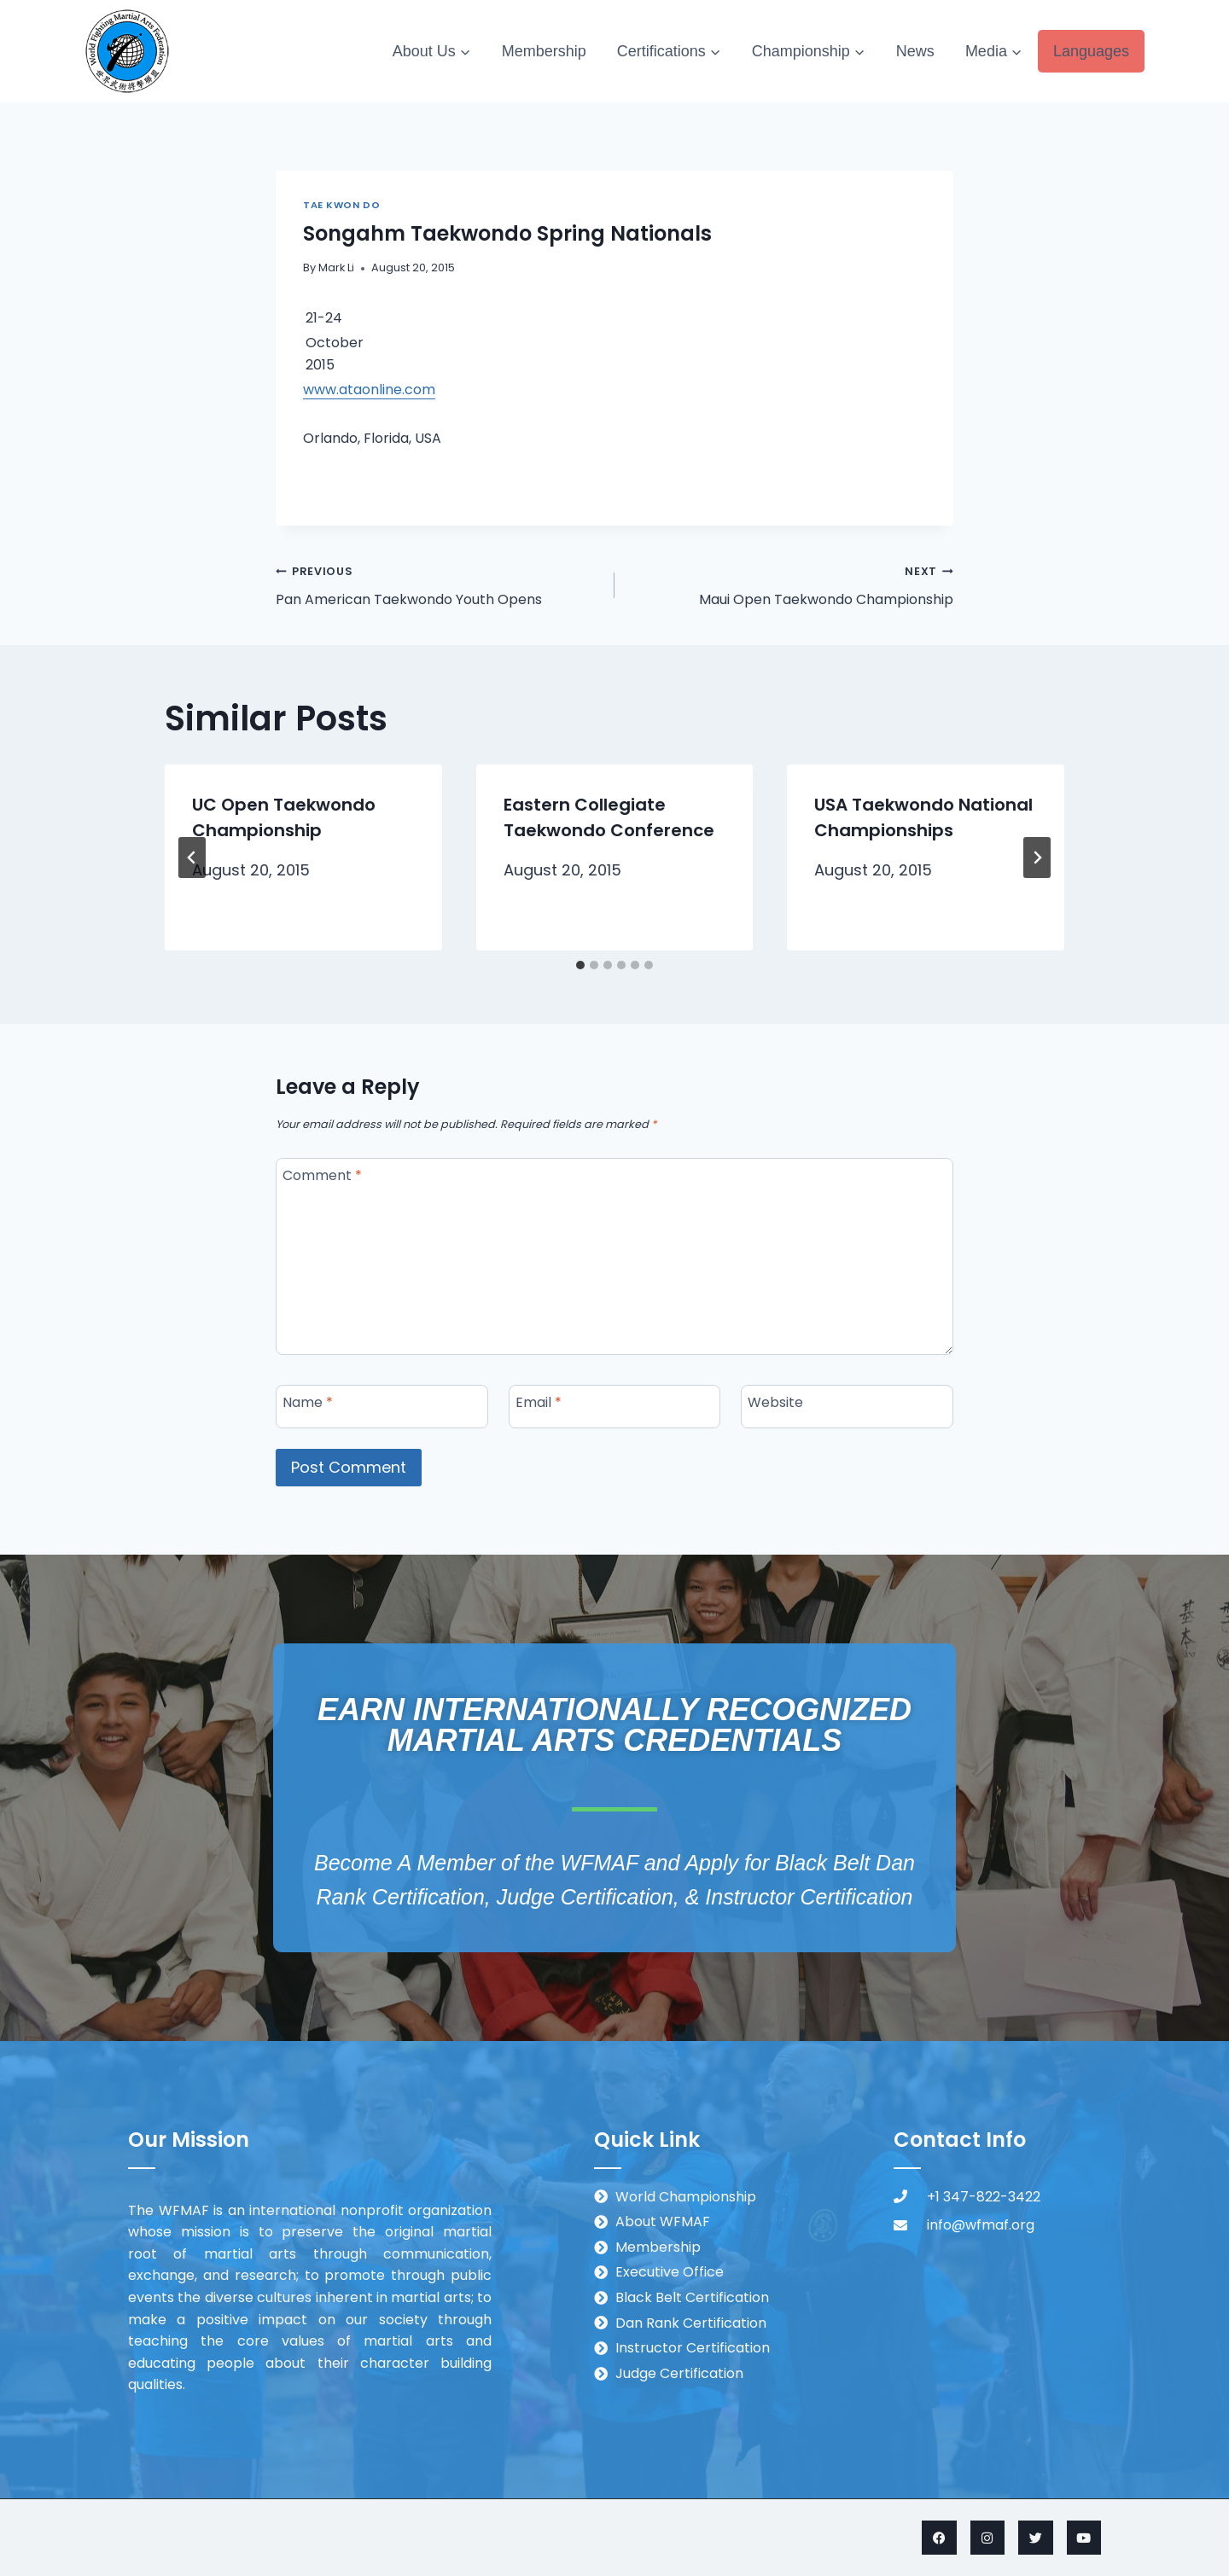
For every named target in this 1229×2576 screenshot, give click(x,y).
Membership (544, 51)
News (915, 51)
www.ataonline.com (369, 389)
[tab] (580, 965)
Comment (322, 1175)
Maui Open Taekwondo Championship (790, 584)
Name (307, 1402)
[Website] (847, 1407)
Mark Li (336, 267)
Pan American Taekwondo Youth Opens (438, 584)
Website (775, 1402)
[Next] (1037, 857)
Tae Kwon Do (341, 205)
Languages (1091, 51)
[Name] (382, 1407)
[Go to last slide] (192, 857)
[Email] (615, 1407)
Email (538, 1402)
